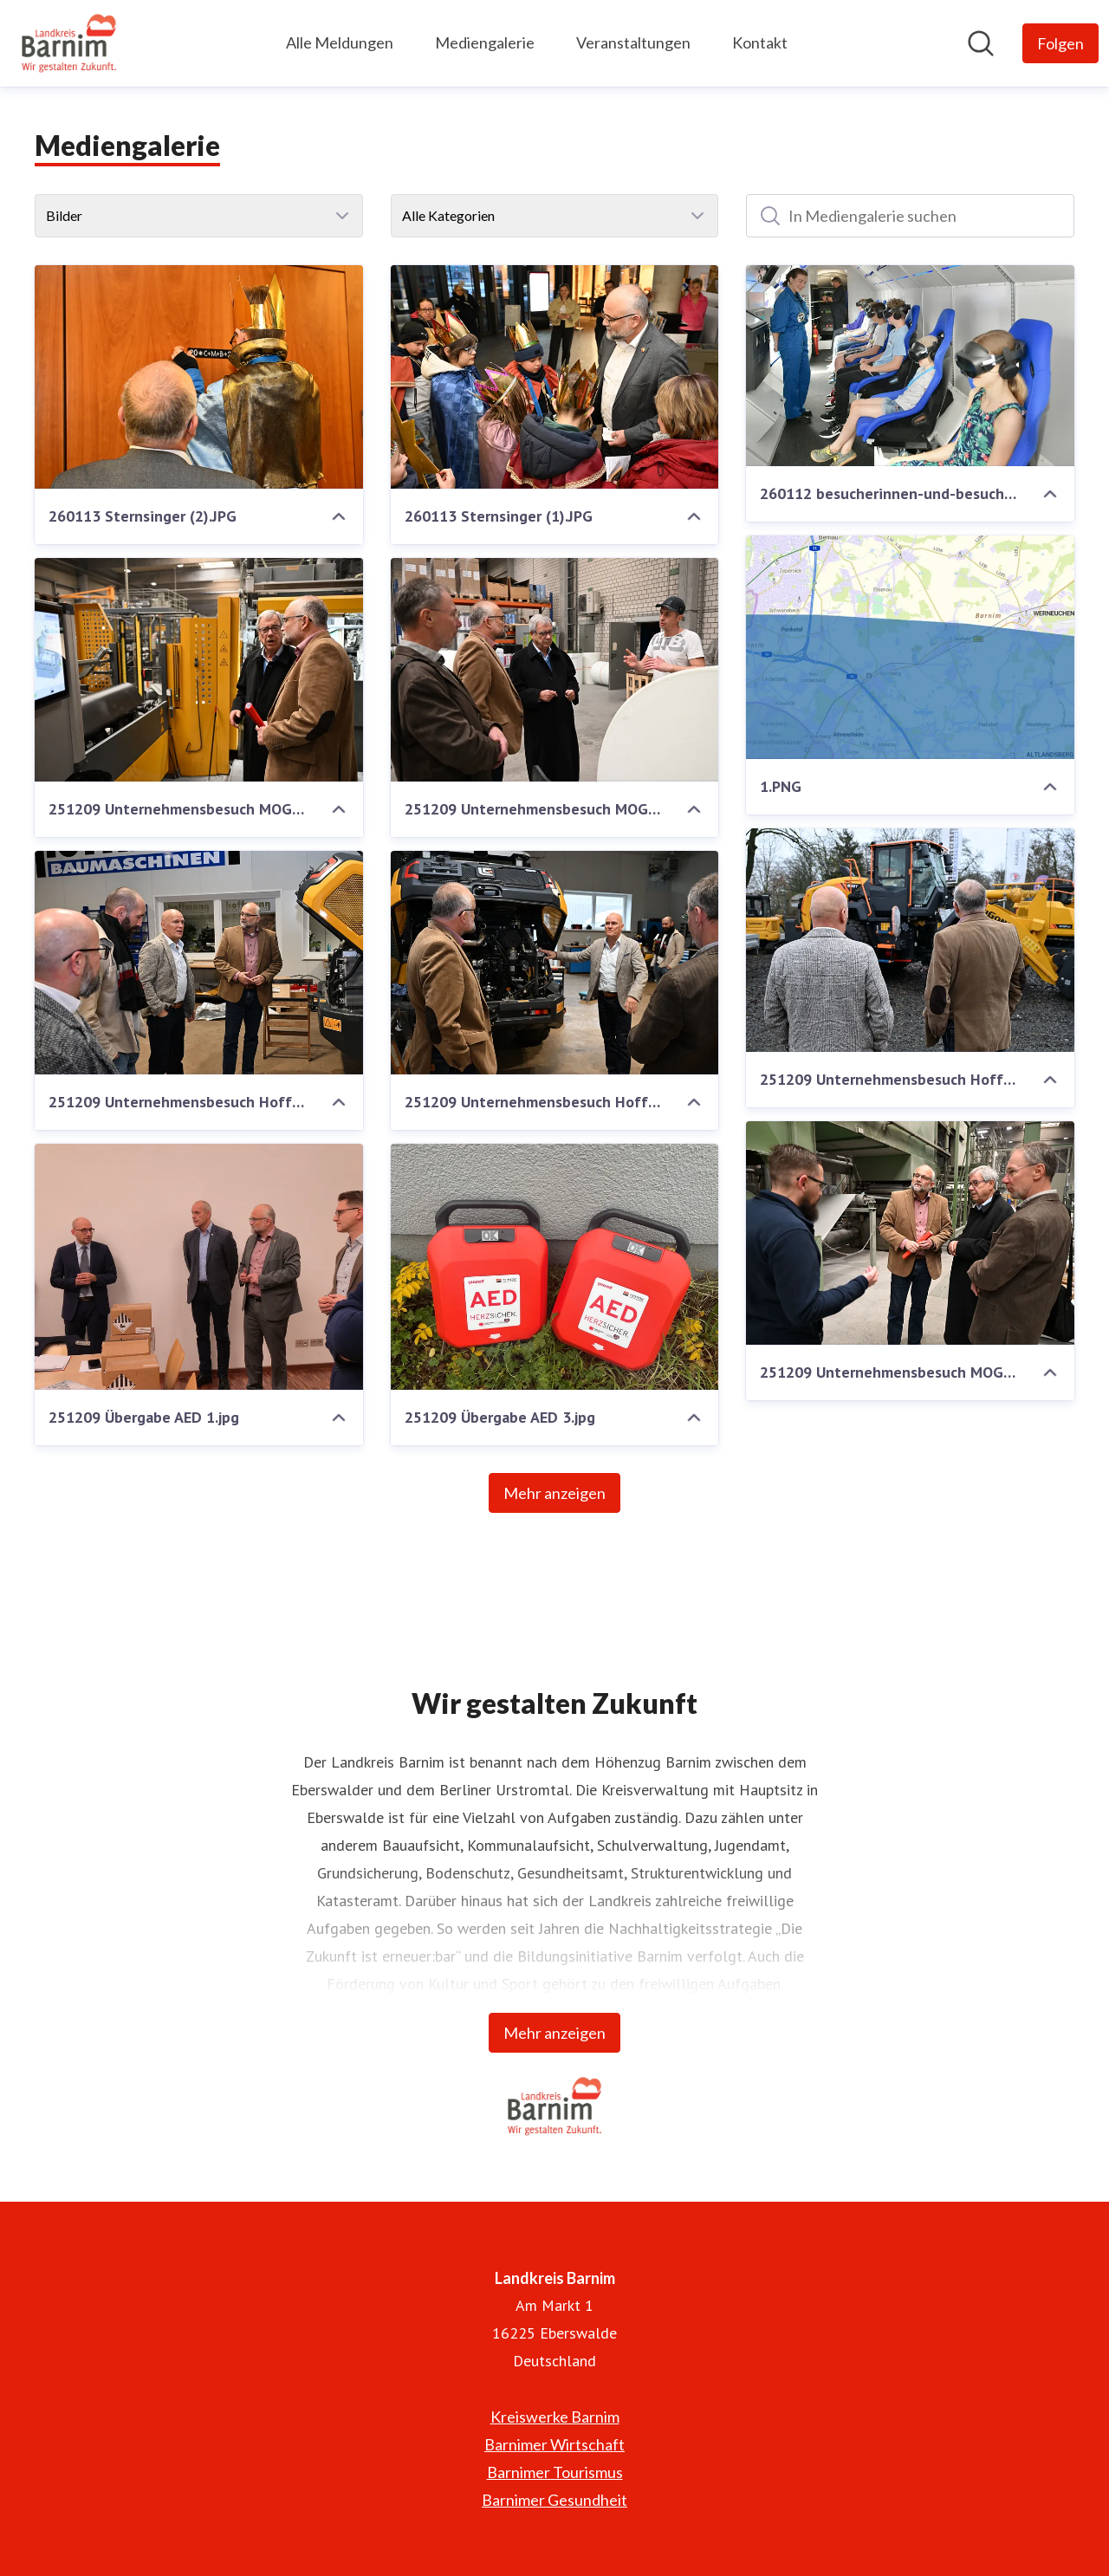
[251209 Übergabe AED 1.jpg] (199, 1267)
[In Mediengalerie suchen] (910, 215)
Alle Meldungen (339, 42)
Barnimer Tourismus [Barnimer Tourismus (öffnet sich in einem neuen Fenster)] (555, 2472)
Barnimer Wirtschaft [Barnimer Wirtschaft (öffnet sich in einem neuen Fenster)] (554, 2444)
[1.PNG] (910, 647)
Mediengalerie (485, 42)
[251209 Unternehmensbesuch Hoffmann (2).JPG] (555, 962)
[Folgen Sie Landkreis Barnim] (1060, 43)
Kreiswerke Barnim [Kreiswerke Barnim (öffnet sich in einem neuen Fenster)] (554, 2416)
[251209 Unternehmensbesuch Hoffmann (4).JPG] (910, 940)
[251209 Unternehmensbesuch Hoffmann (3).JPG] (199, 962)
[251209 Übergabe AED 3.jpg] (555, 1267)
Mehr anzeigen (554, 1492)
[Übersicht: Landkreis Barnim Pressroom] (68, 43)
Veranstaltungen (633, 42)
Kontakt (760, 42)
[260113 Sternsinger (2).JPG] (199, 377)
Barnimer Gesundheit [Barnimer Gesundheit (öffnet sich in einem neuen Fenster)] (554, 2499)
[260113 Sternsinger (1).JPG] (555, 377)
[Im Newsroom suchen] (981, 43)
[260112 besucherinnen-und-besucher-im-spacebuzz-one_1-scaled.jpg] (910, 365)
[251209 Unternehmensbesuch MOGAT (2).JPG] (555, 670)
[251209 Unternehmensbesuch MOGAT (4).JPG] (199, 670)
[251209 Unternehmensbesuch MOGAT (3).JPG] (910, 1233)
